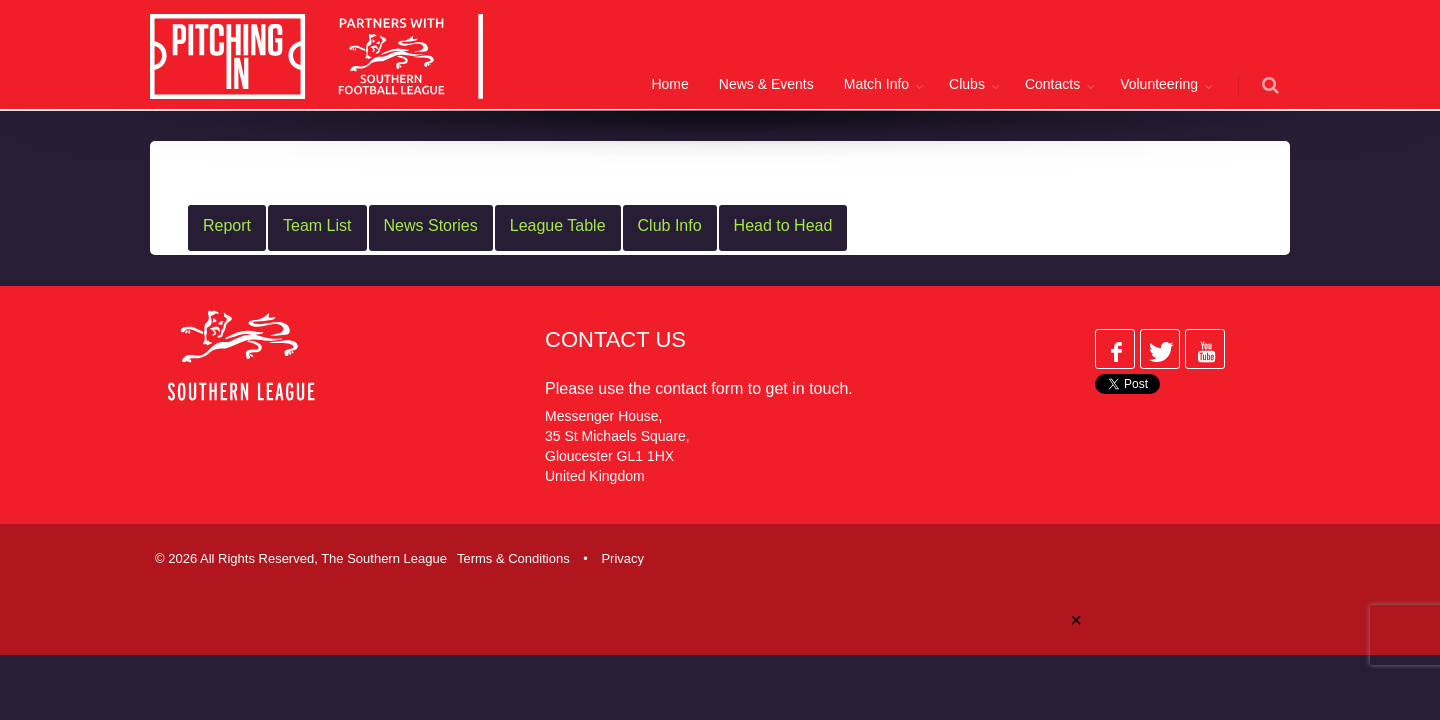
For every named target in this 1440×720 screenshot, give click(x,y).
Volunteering (1159, 84)
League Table (558, 225)
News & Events (766, 84)
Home (669, 84)
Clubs (967, 84)
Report (227, 225)
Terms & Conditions (513, 558)
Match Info (876, 84)
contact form (699, 388)
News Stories (431, 225)
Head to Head (783, 225)
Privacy (622, 558)
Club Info (670, 225)
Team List (317, 225)
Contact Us (615, 339)
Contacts (1052, 84)
